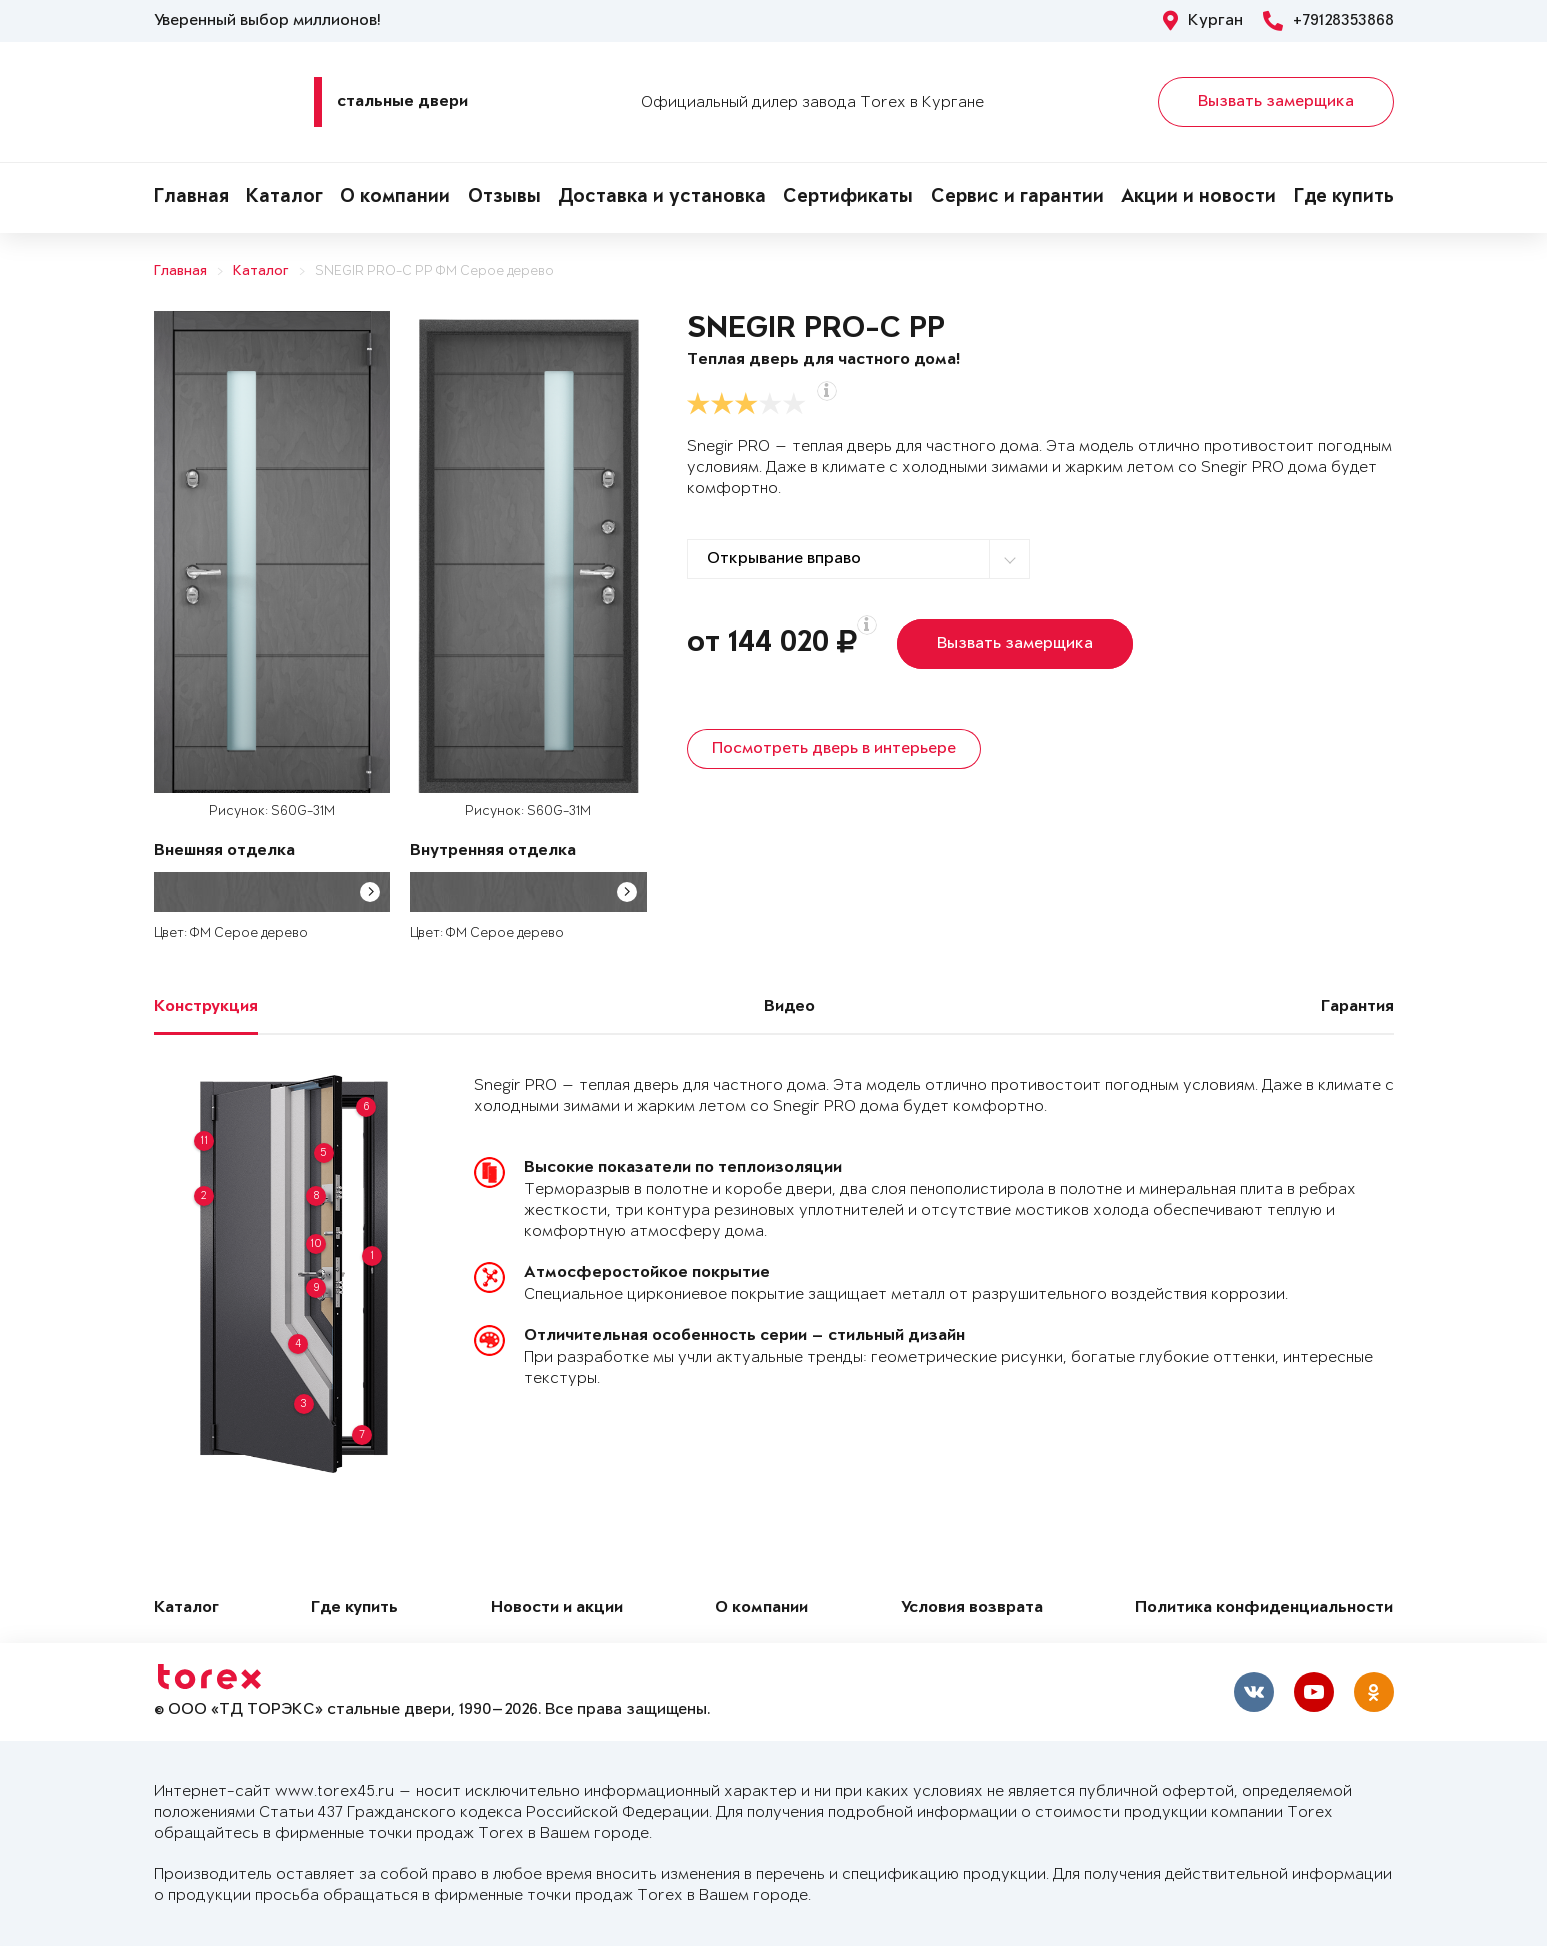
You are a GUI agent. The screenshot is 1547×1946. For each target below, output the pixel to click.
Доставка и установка (662, 198)
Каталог (284, 198)
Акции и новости (1198, 198)
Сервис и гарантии (1017, 198)
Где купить (1344, 198)
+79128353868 (1328, 21)
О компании (395, 198)
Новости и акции (557, 1608)
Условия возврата (972, 1608)
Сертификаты (848, 198)
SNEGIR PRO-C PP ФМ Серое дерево (434, 271)
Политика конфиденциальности (1264, 1608)
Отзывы (504, 198)
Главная (191, 198)
